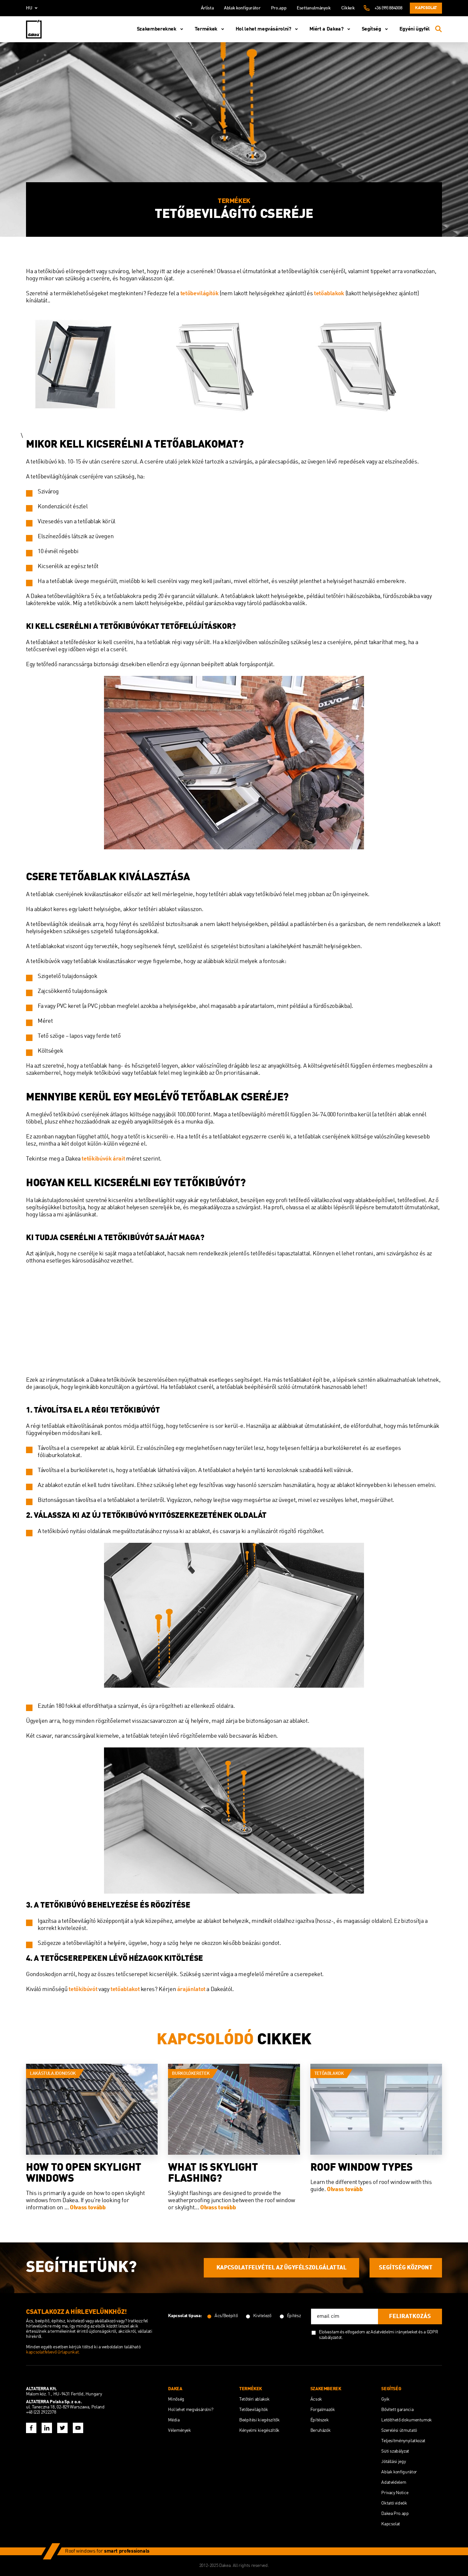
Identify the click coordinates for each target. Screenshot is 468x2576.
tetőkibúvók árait (103, 1159)
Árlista (207, 8)
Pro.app (278, 8)
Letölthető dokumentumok (406, 2420)
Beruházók (320, 2430)
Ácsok (316, 2399)
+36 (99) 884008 (388, 8)
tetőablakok (329, 294)
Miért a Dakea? (331, 29)
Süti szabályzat (395, 2451)
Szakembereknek (161, 29)
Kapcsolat (426, 8)
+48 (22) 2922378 (41, 2412)
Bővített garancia (397, 2409)
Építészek (319, 2420)
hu (33, 8)
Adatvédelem (393, 2482)
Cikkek (348, 8)
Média (173, 2420)
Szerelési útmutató (399, 2430)
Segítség (376, 29)
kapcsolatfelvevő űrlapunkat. (53, 2352)
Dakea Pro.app (395, 2513)
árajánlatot (191, 1989)
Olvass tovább (87, 2208)
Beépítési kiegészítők (259, 2420)
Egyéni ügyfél (414, 29)
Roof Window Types (361, 2168)
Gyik (385, 2399)
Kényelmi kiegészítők (259, 2430)
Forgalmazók (322, 2409)
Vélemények (179, 2430)
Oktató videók (394, 2503)
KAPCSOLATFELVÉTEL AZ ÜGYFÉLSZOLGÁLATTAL (281, 2268)
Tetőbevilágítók (253, 2409)
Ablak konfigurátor (242, 8)
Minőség (176, 2399)
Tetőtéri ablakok (254, 2399)
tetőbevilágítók (199, 294)
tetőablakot (124, 1989)
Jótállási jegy (393, 2461)
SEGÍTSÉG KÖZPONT (405, 2268)
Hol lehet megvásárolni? (268, 29)
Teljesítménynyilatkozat (403, 2441)
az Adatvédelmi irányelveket (392, 2332)
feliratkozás (410, 2316)
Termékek (211, 29)
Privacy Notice (394, 2493)
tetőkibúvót (83, 1989)
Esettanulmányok (314, 8)
